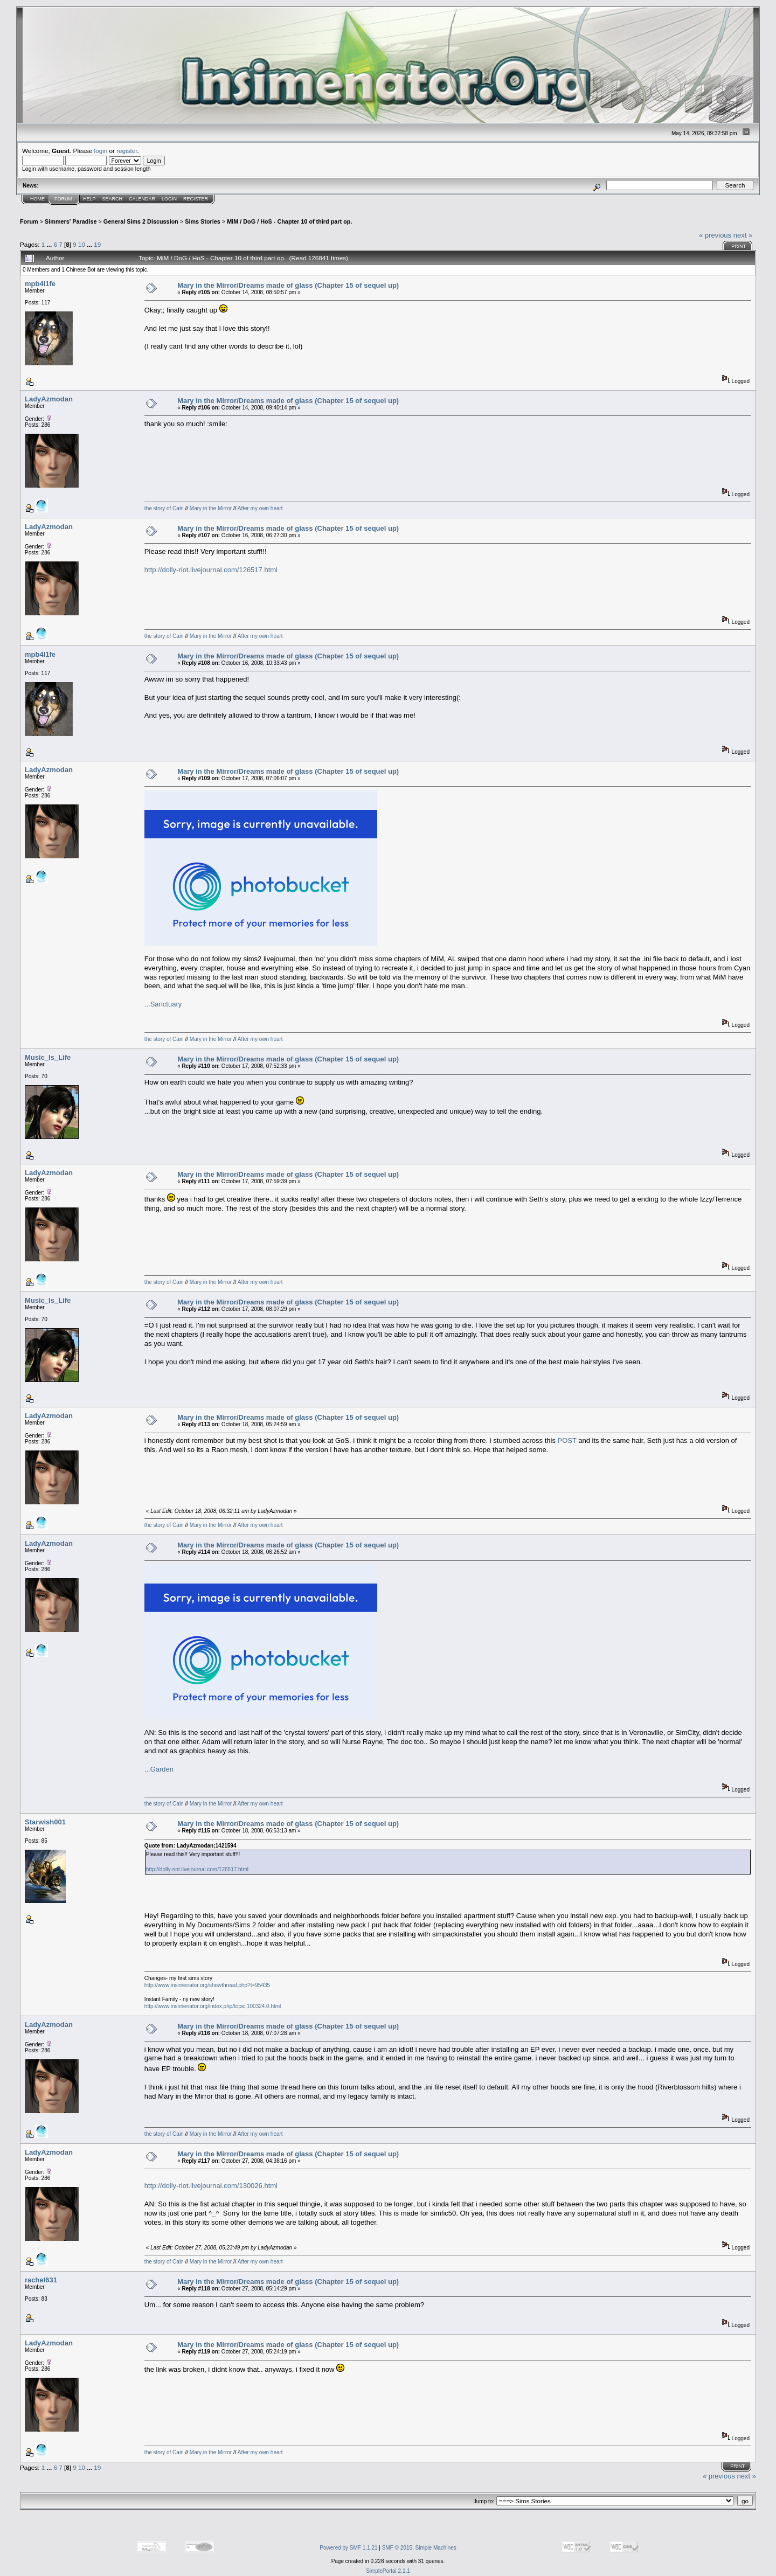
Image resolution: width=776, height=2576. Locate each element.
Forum (63, 199)
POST (567, 1440)
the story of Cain (164, 508)
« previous (715, 235)
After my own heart (260, 508)
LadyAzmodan (49, 399)
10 (81, 244)
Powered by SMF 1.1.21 (348, 2548)
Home (37, 199)
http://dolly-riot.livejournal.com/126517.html (211, 570)
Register (195, 199)
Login (169, 199)
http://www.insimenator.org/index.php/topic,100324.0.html (212, 2006)
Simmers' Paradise (70, 221)
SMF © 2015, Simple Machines (419, 2548)
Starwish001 (45, 1822)
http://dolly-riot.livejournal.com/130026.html (211, 2186)
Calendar (142, 199)
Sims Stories (202, 221)
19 (97, 244)
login (101, 150)
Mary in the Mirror (211, 508)
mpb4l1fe (40, 284)
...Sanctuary (163, 1004)
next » (742, 235)
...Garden (159, 1769)
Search (112, 199)
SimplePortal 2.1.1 (388, 2571)
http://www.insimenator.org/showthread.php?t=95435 (207, 1985)
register (126, 150)
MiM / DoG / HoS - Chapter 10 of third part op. (289, 221)
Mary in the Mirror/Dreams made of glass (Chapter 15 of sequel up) (288, 285)
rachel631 (41, 2280)
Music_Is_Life (48, 1057)
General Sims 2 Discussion (140, 221)
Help (89, 199)
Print (738, 246)
